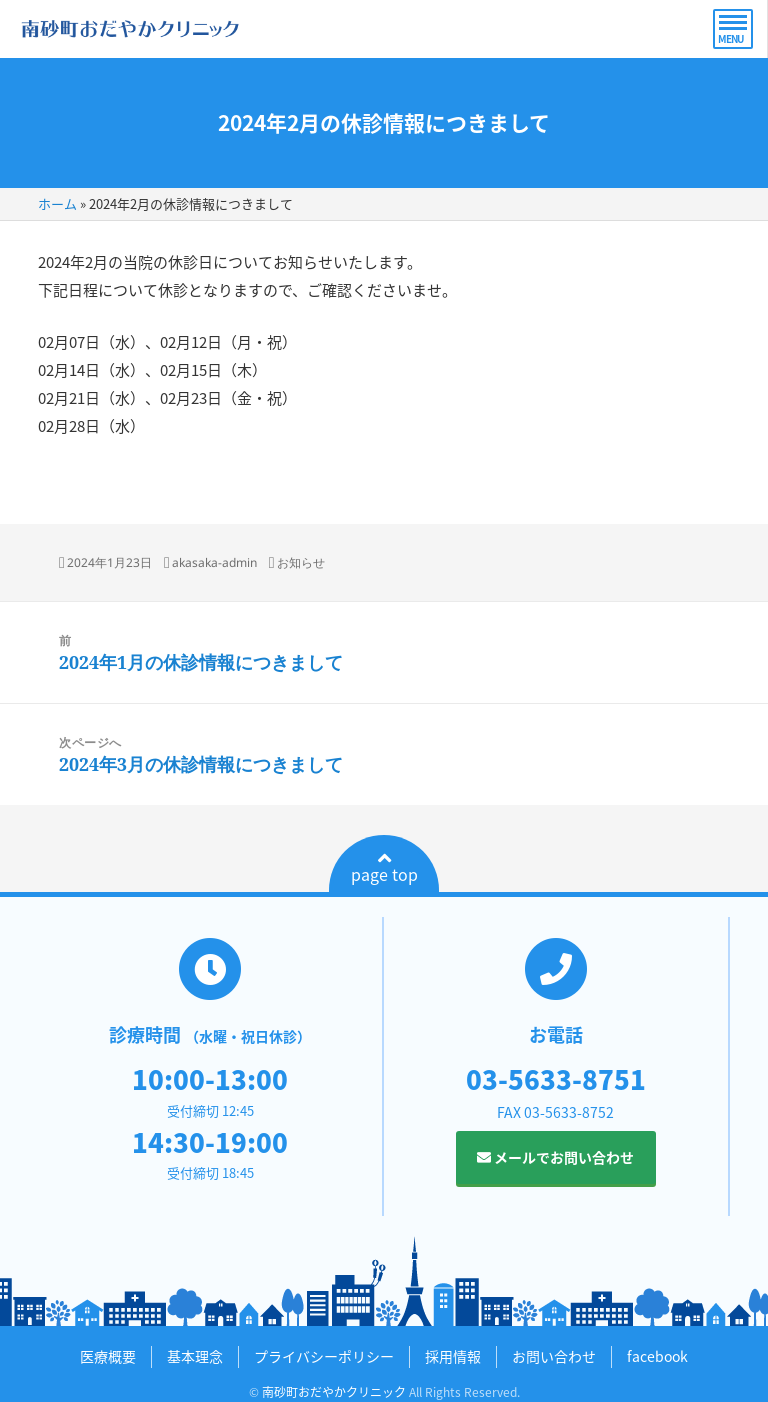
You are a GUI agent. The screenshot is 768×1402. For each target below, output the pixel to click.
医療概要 (108, 1356)
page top (384, 868)
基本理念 (195, 1356)
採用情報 (453, 1356)
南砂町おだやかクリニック (334, 1392)
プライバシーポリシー (324, 1356)
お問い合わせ (554, 1356)
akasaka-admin (214, 562)
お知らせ (301, 562)
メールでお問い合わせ (555, 1157)
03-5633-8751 (556, 1079)
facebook (657, 1356)
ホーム (57, 203)
